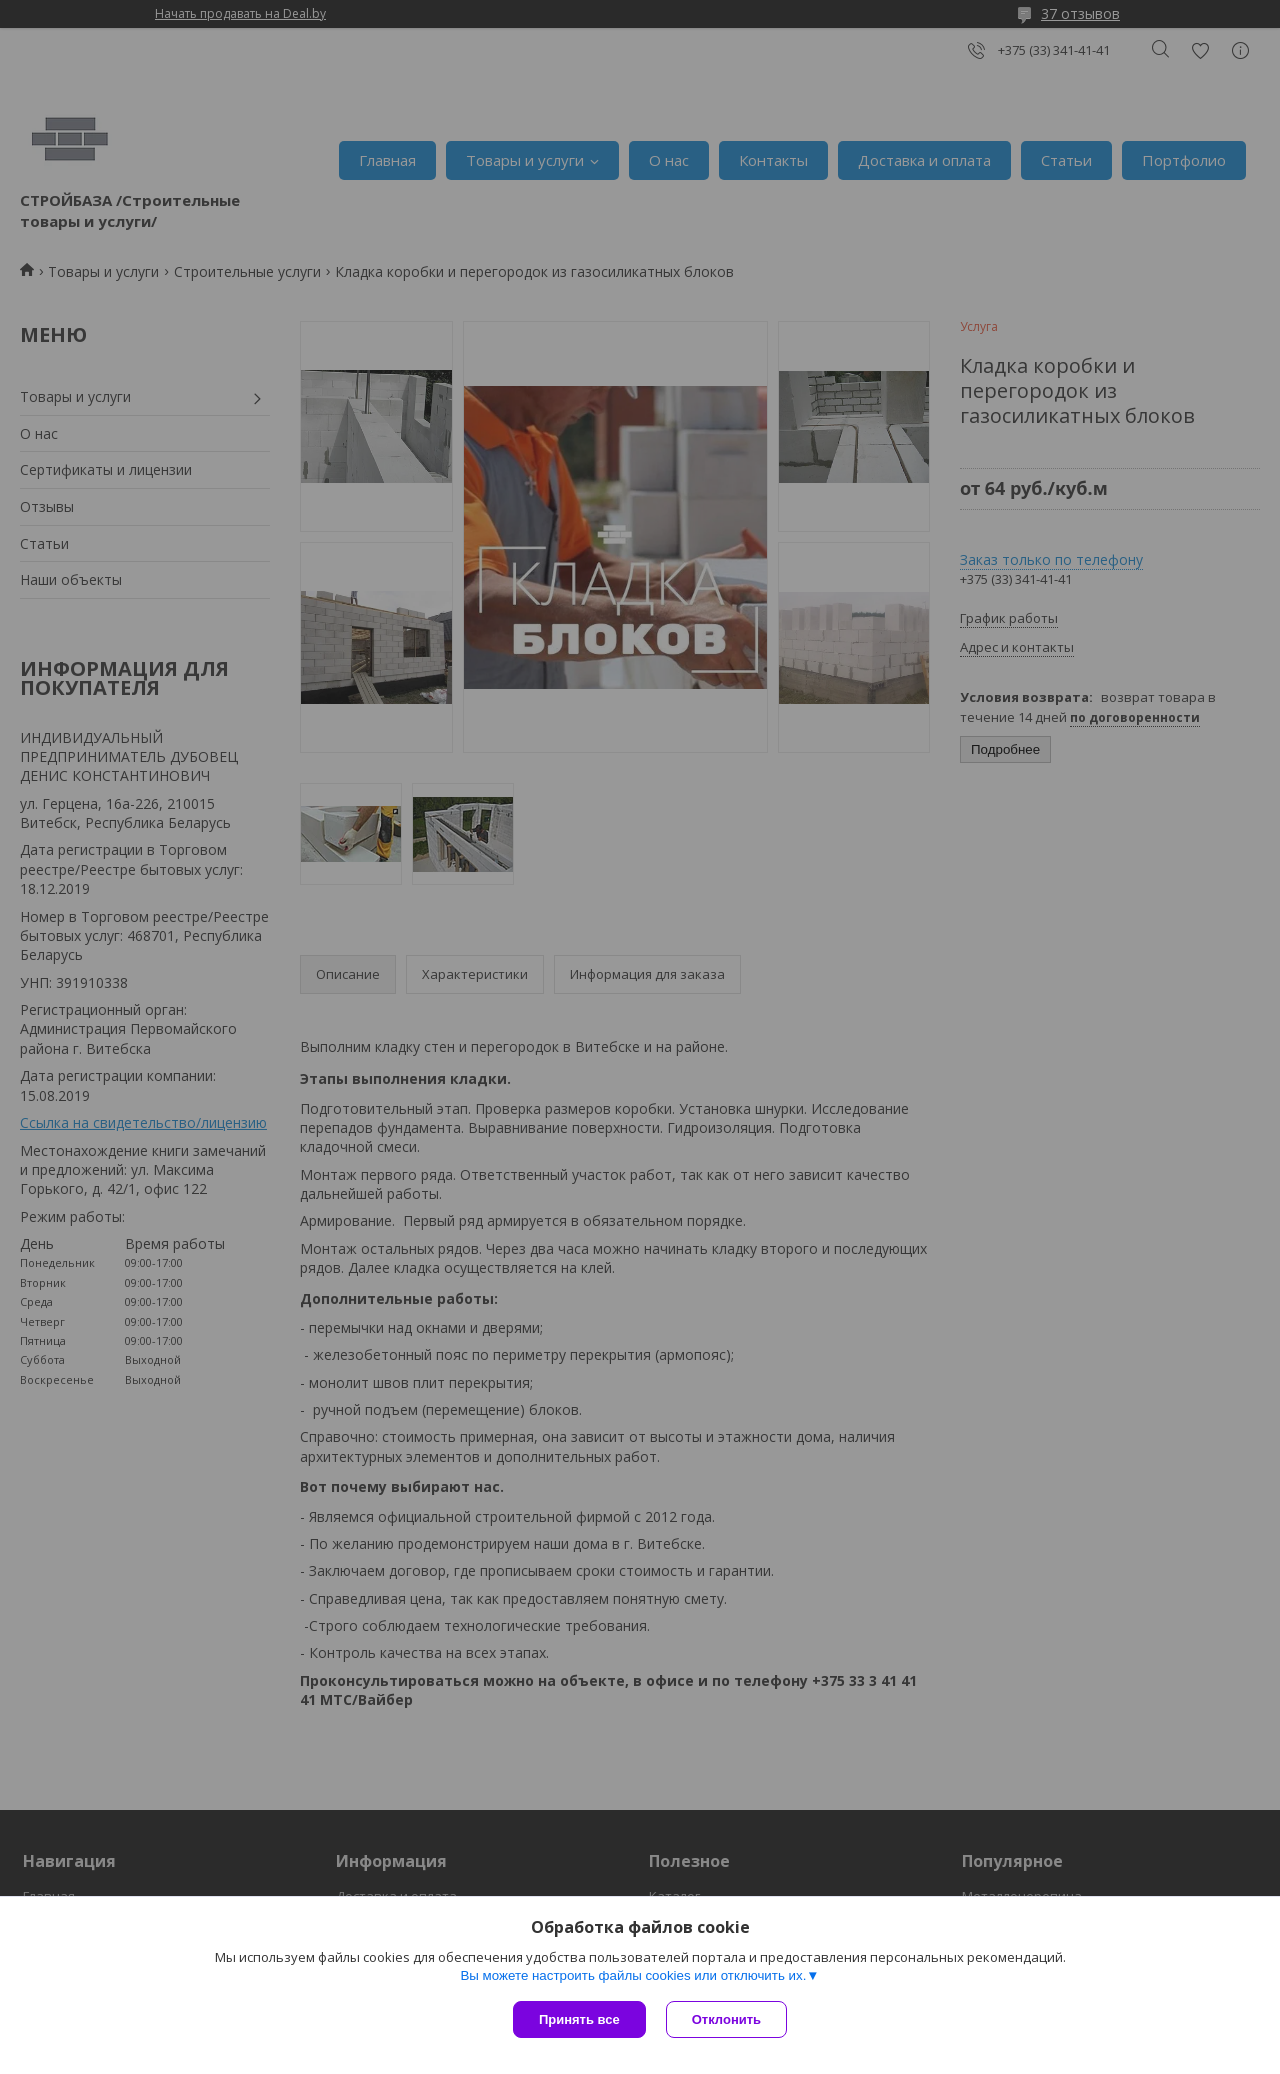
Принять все (579, 2019)
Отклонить (726, 2019)
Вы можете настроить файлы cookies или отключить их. (633, 1975)
